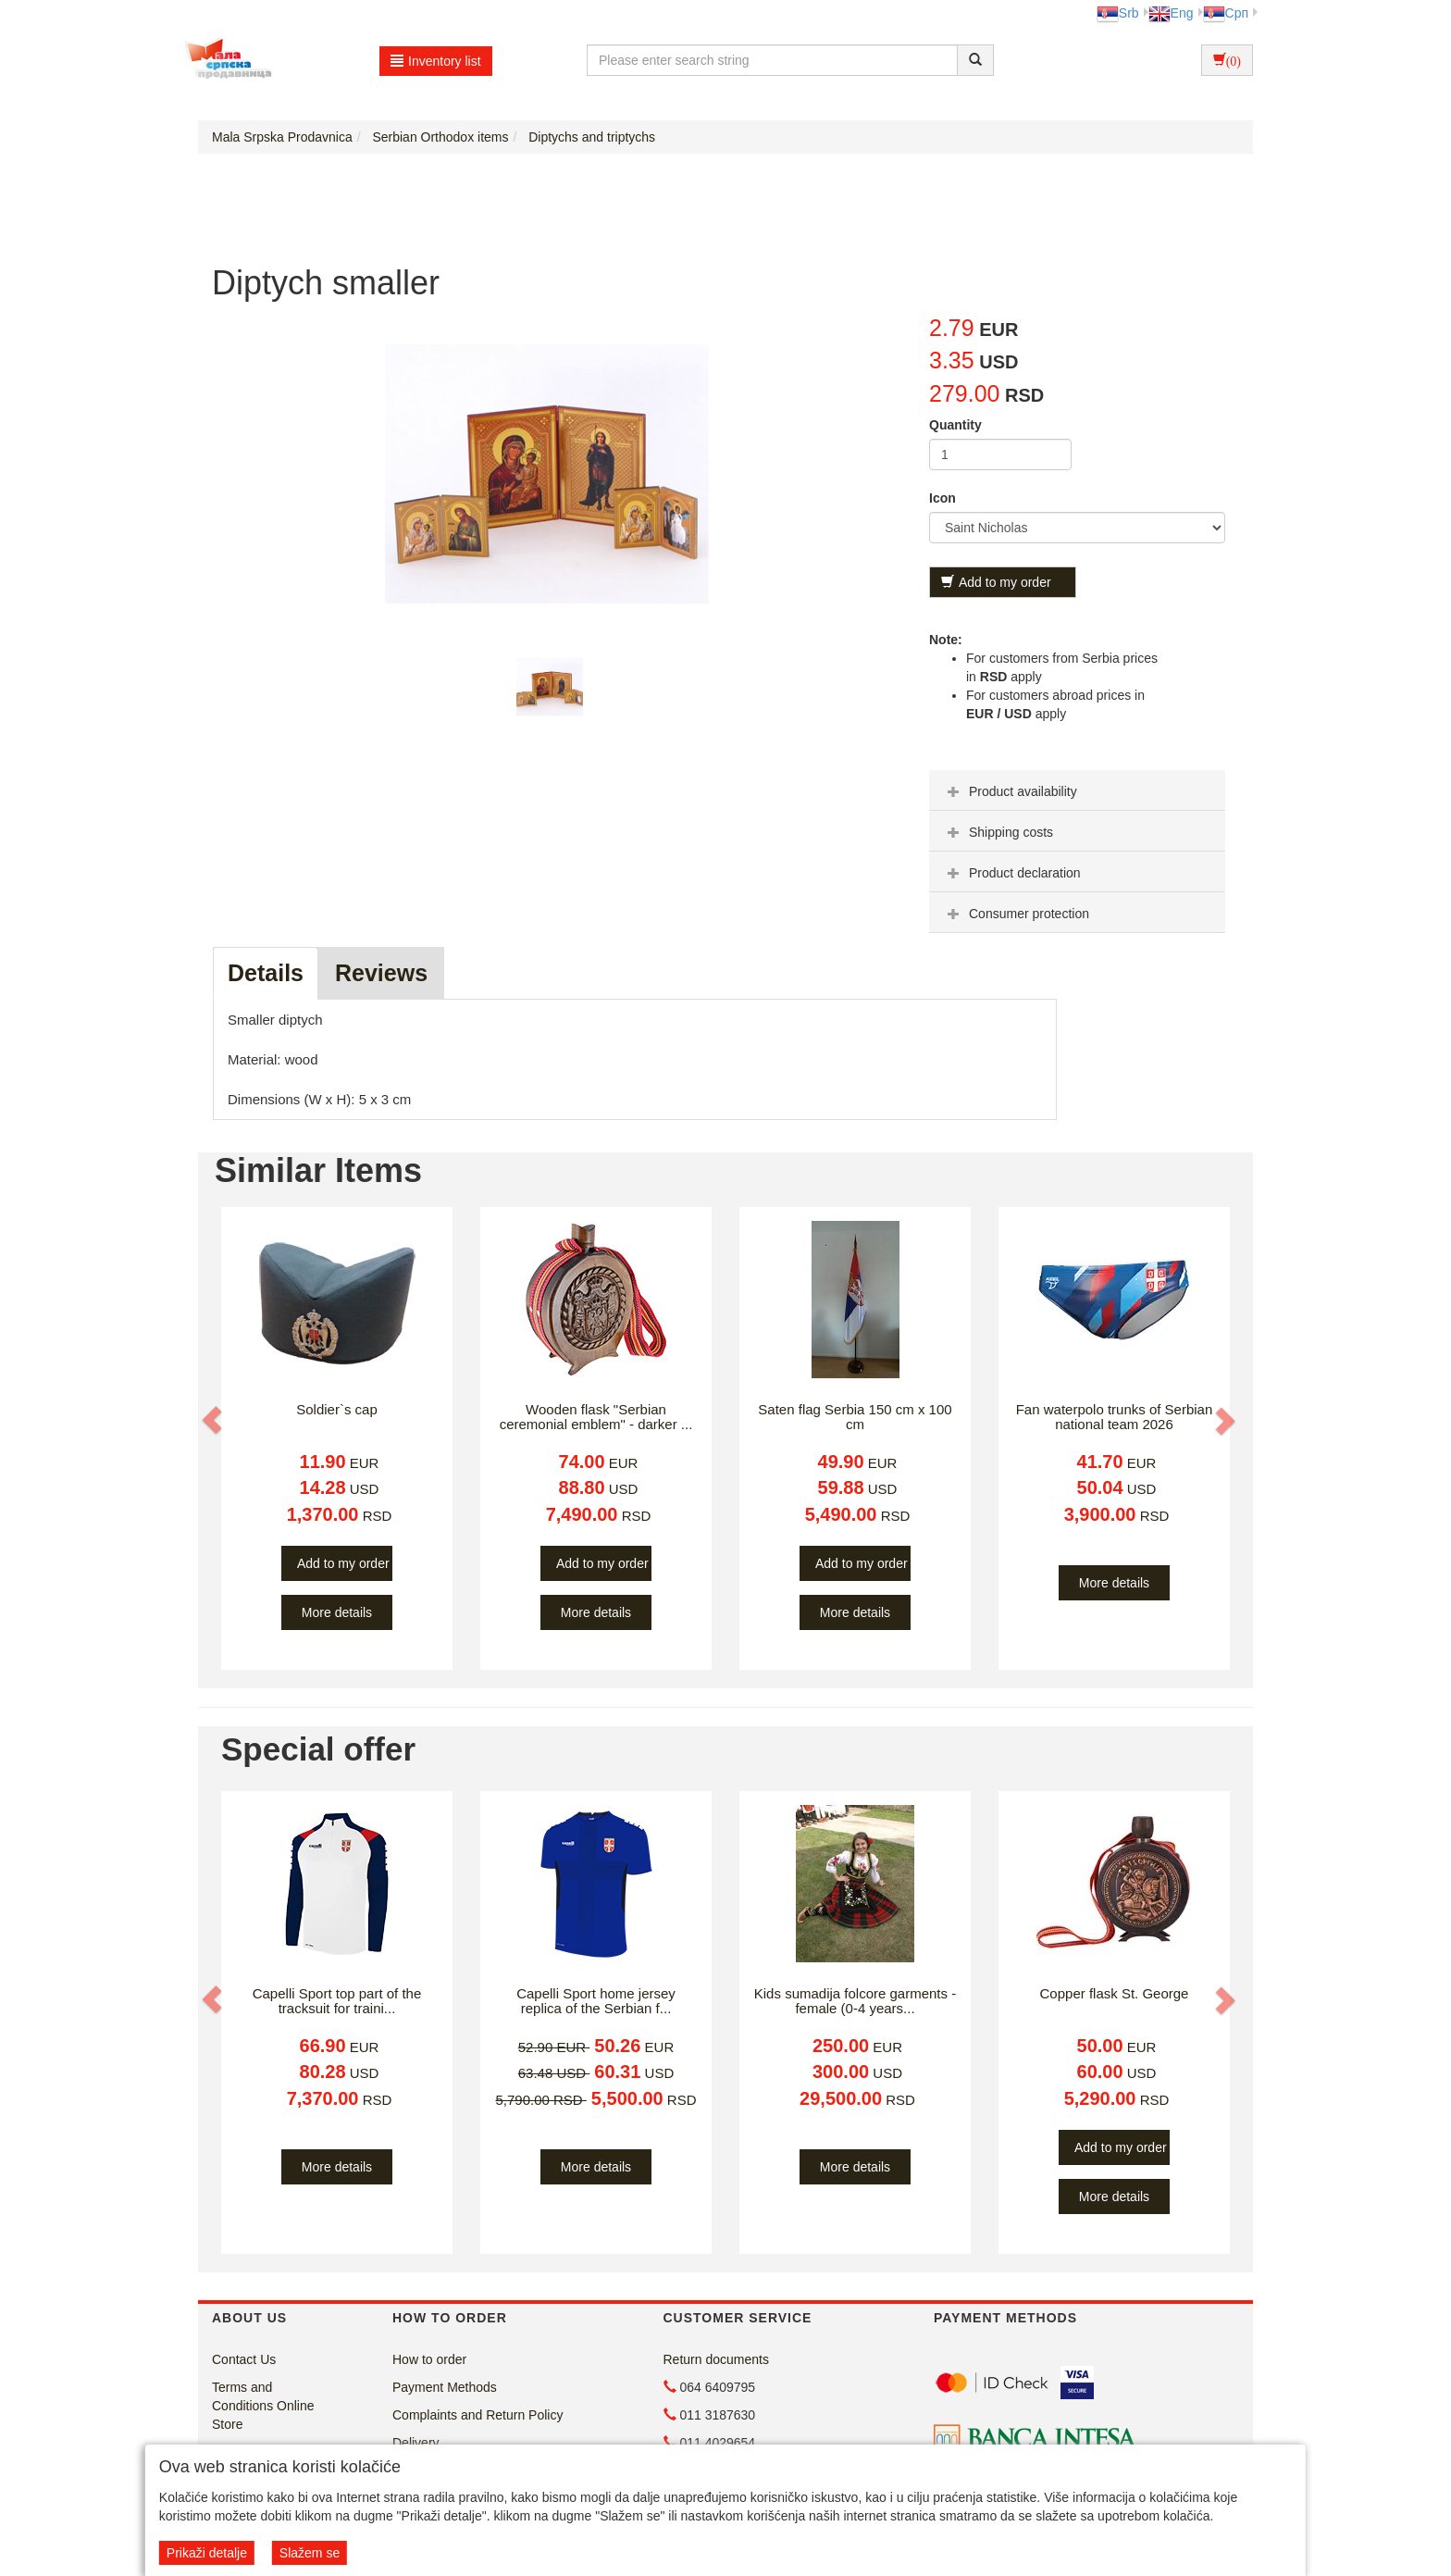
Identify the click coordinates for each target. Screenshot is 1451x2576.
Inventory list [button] (436, 61)
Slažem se (309, 2552)
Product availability (1010, 791)
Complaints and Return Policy (477, 2415)
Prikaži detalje (207, 2552)
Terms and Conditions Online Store (263, 2406)
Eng (1171, 13)
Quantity (955, 424)
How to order (429, 2359)
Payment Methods (444, 2387)
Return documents (716, 2359)
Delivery (416, 2442)
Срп (1225, 13)
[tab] (1077, 790)
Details (266, 973)
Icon (942, 498)
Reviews (381, 973)
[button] (213, 1420)
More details (337, 1612)
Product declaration (1012, 872)
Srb (1118, 13)
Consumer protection (1016, 913)
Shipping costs (998, 832)
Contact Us (244, 2359)
